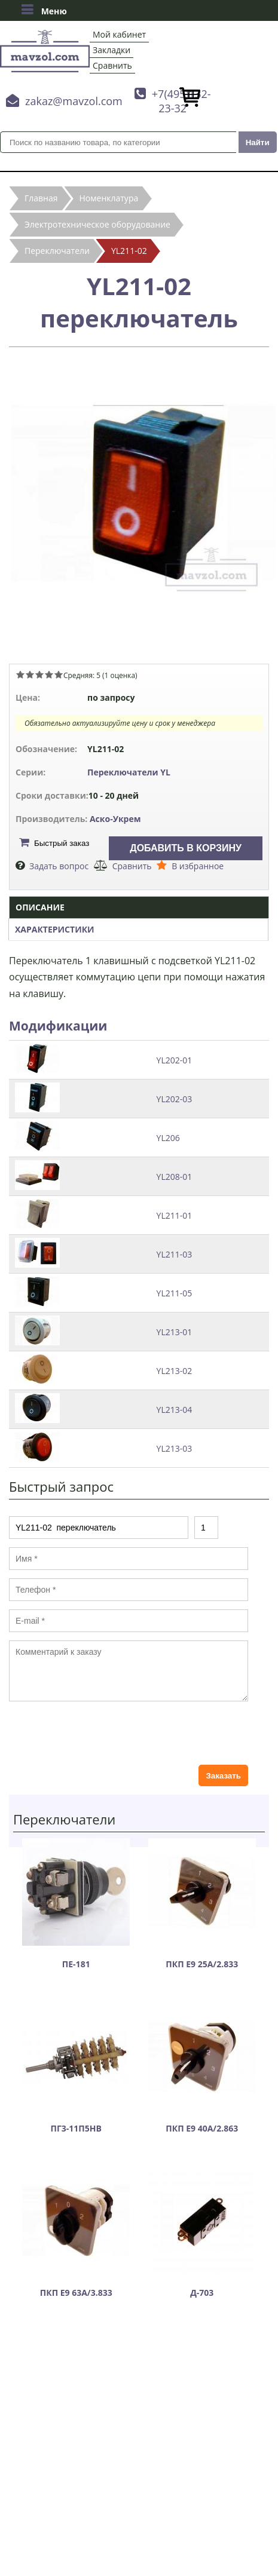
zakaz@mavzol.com (74, 101)
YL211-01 (175, 1215)
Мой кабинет (119, 34)
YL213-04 (175, 1409)
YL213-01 (175, 1332)
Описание (40, 907)
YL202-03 (175, 1099)
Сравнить (112, 65)
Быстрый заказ (61, 843)
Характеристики (54, 929)
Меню (44, 9)
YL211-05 (175, 1293)
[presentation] (100, 1733)
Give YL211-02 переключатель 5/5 (58, 674)
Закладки (111, 50)
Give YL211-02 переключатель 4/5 (49, 674)
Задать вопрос (58, 866)
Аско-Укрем (115, 818)
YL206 (168, 1137)
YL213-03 (175, 1448)
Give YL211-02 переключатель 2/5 (30, 674)
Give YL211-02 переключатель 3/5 (39, 674)
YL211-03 (175, 1254)
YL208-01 (175, 1176)
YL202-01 (175, 1060)
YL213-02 (175, 1370)
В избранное (198, 866)
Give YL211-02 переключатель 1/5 (20, 674)
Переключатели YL (128, 772)
